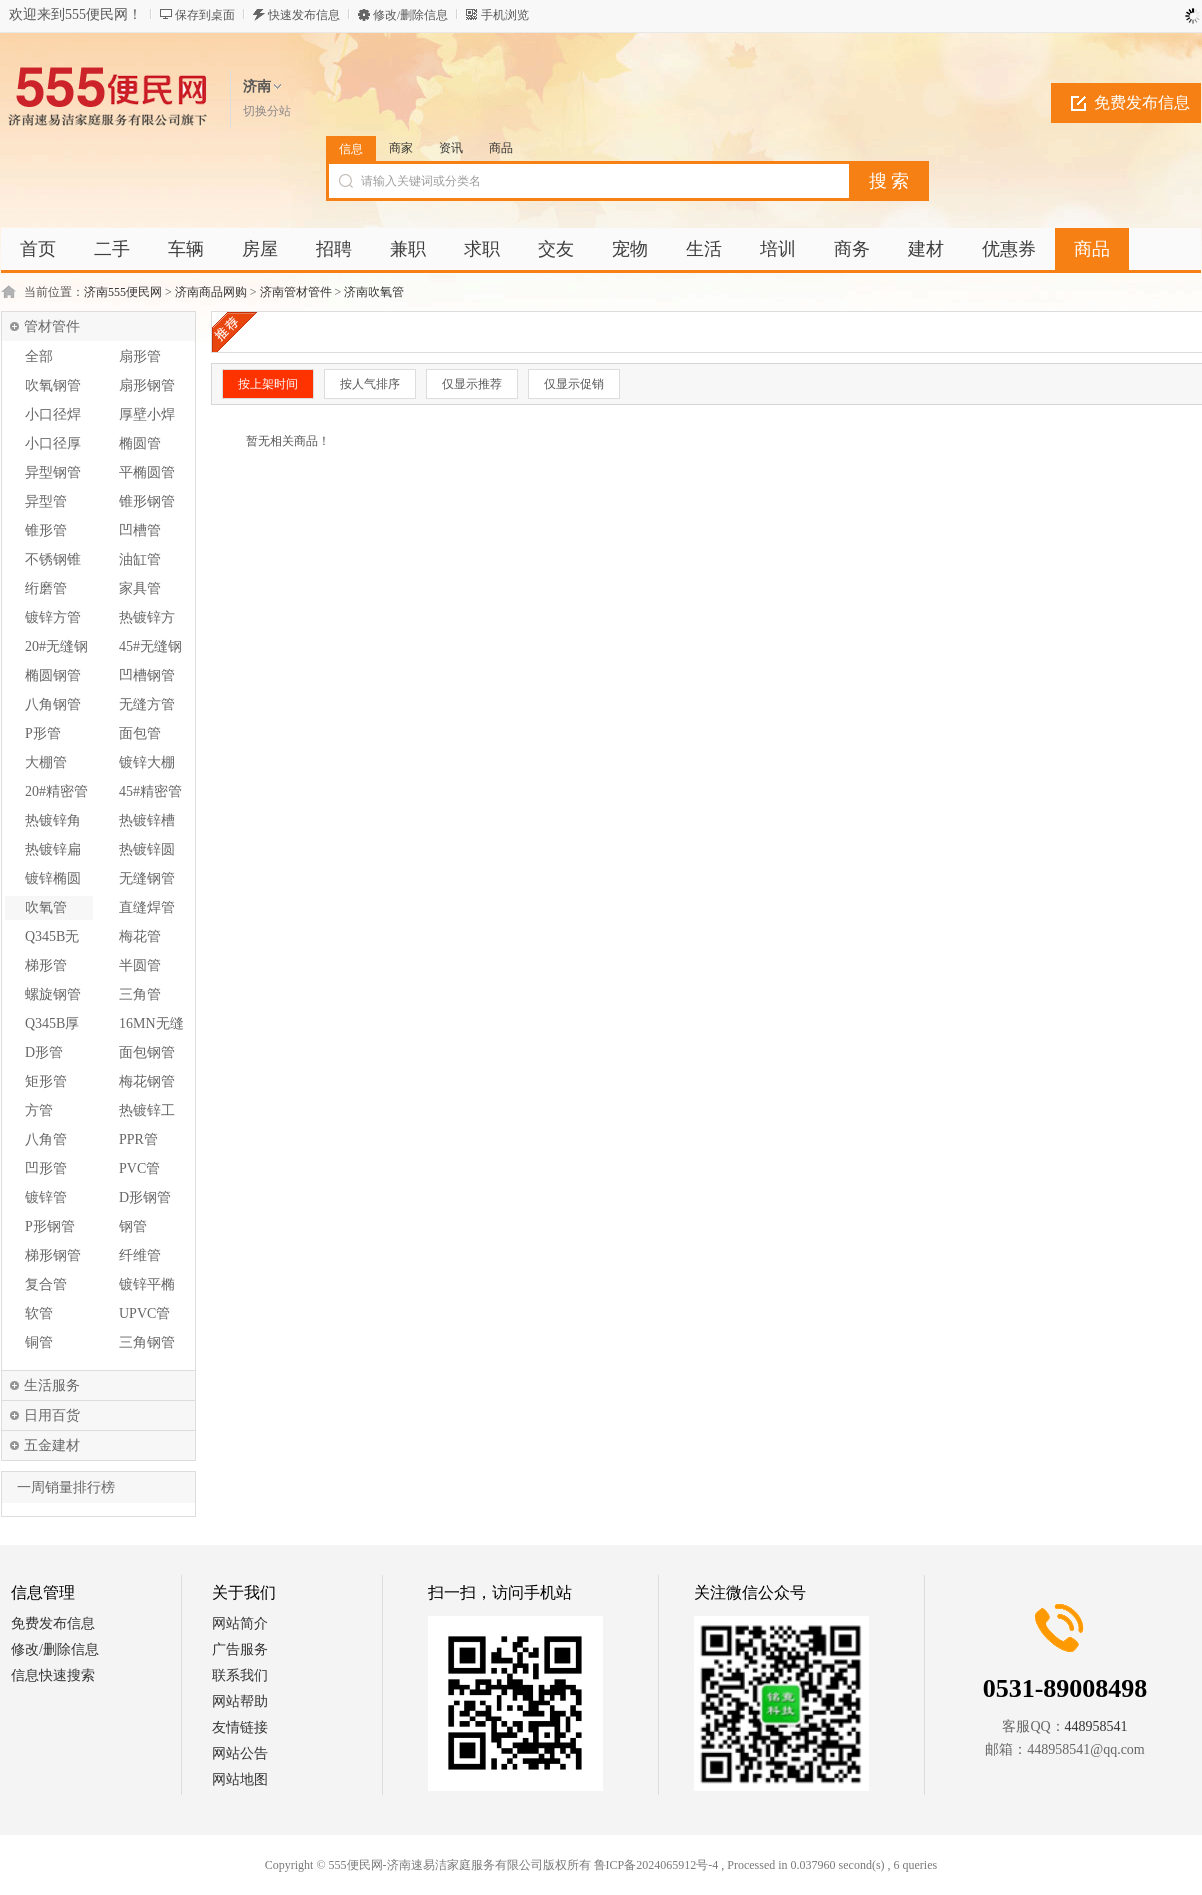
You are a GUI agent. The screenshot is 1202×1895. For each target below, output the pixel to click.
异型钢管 (53, 472)
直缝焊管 (147, 907)
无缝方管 (147, 704)
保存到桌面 (205, 15)
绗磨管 (46, 588)
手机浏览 (505, 15)
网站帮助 (240, 1701)
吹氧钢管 (53, 385)
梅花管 (140, 936)
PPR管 (138, 1139)
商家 (401, 148)
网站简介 (240, 1623)
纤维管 (140, 1255)
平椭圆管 (147, 472)
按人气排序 (370, 384)
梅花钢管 (147, 1081)
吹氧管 (46, 907)
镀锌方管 (53, 617)
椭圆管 (140, 443)
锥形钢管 (147, 501)
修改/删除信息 (410, 15)
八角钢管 (53, 704)
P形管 (43, 733)
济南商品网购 (211, 292)
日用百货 (52, 1415)
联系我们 (240, 1675)
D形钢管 (145, 1197)
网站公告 (240, 1753)
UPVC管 (144, 1313)
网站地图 (240, 1779)
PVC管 (139, 1168)
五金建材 (52, 1445)
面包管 (140, 733)
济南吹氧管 (374, 292)
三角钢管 (147, 1342)
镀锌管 (46, 1197)
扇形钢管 (147, 385)
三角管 (140, 994)
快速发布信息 (304, 15)
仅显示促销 (574, 384)
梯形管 (46, 965)
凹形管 (46, 1168)
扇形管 (140, 356)
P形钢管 (50, 1226)
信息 (351, 149)
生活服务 (52, 1385)
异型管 (46, 501)
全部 (39, 356)
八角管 (46, 1139)
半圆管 (140, 965)
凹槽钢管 (147, 675)
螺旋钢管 (53, 994)
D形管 (44, 1052)
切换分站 (267, 111)
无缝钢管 (147, 878)
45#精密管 (150, 791)
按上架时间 (268, 384)
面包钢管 (147, 1052)
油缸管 (140, 559)
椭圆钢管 (53, 675)
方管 (39, 1110)
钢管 (133, 1226)
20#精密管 (56, 791)
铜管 (39, 1342)
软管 (39, 1313)
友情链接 (240, 1727)
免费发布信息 (1142, 102)
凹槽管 (140, 530)
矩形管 (46, 1081)
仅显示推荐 (472, 384)
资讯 (451, 148)
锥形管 (46, 530)
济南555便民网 (123, 292)
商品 (501, 148)
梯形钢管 (53, 1255)
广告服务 (240, 1649)
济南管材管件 (296, 292)
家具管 (140, 588)
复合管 (46, 1284)
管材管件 (52, 326)
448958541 (1096, 1726)
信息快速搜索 (53, 1675)
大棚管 (46, 762)
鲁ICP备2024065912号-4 (656, 1865)
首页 (38, 249)
